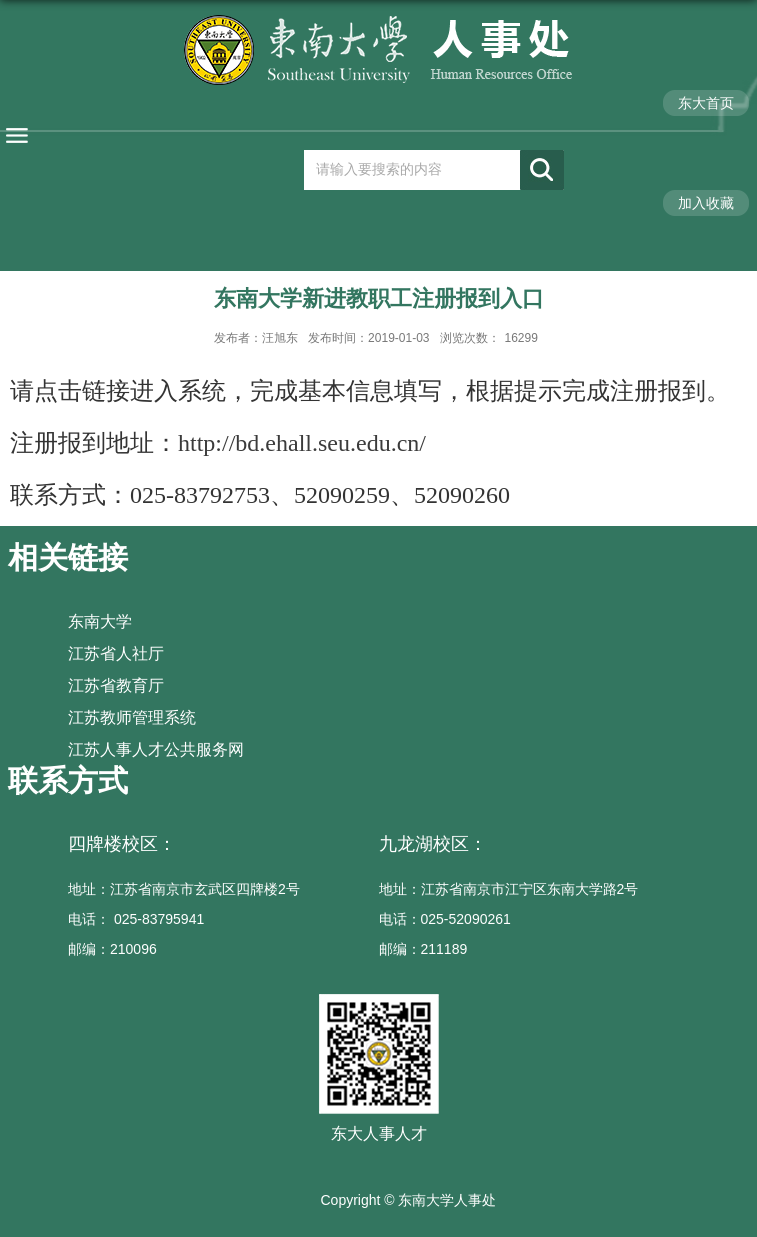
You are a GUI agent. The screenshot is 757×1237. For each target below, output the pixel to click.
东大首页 (706, 103)
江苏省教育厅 (116, 685)
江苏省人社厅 (116, 653)
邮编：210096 (112, 949)
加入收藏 (706, 203)
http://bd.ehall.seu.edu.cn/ (302, 443)
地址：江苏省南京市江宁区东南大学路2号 (509, 889)
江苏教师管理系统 (132, 717)
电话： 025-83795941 (136, 919)
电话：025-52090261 (445, 919)
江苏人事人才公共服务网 (156, 749)
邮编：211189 (423, 949)
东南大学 (100, 621)
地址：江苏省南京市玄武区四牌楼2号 (184, 889)
